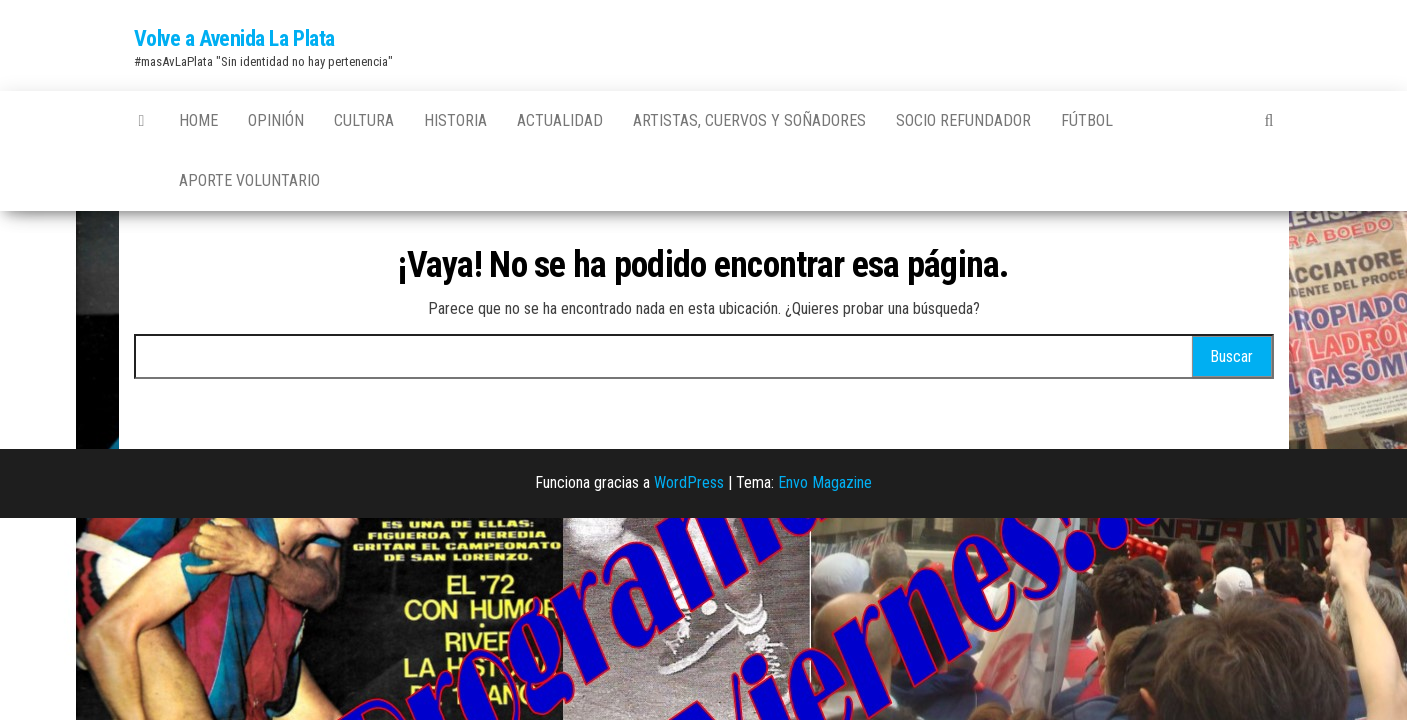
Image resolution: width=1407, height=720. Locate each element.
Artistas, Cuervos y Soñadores (749, 120)
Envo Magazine (825, 482)
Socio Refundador (963, 120)
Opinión (276, 120)
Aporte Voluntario (249, 180)
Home (198, 120)
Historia (455, 120)
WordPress (689, 482)
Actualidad (560, 120)
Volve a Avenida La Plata (234, 38)
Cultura (364, 120)
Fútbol (1087, 120)
